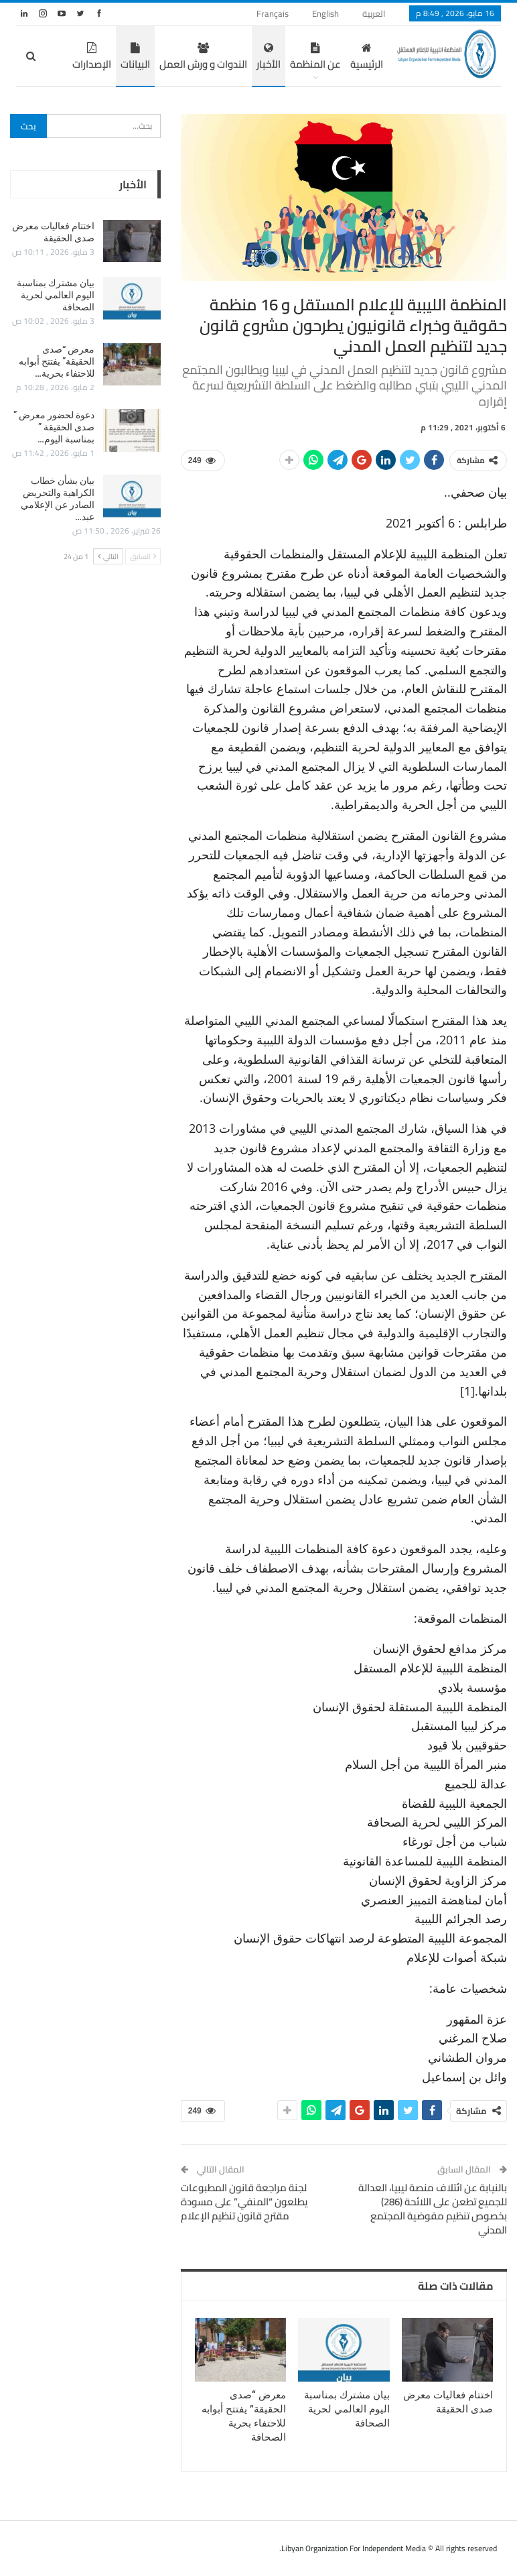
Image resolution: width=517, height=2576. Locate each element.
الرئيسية (327, 58)
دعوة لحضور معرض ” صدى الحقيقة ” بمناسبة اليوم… (53, 427)
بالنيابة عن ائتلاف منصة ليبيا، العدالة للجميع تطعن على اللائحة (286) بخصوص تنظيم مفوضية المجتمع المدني (432, 2209)
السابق (143, 556)
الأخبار (229, 58)
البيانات (95, 58)
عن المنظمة (276, 58)
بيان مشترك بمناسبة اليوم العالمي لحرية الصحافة (55, 295)
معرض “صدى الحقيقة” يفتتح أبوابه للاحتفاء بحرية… (56, 361)
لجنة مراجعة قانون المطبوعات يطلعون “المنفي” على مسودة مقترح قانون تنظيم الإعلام (244, 2201)
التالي (108, 556)
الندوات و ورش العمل (163, 58)
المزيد (59, 58)
